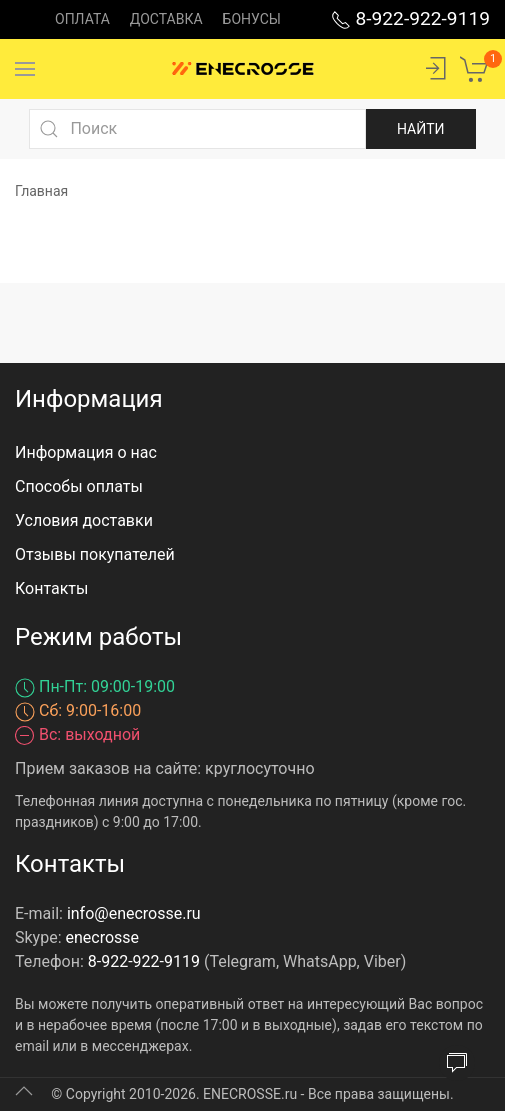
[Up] (24, 1091)
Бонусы (252, 19)
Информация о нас (86, 452)
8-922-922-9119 (410, 18)
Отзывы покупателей (95, 554)
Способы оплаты (79, 486)
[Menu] (25, 69)
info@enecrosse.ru (134, 913)
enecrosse (103, 937)
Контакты (51, 588)
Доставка (166, 19)
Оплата (82, 19)
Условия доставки (84, 520)
